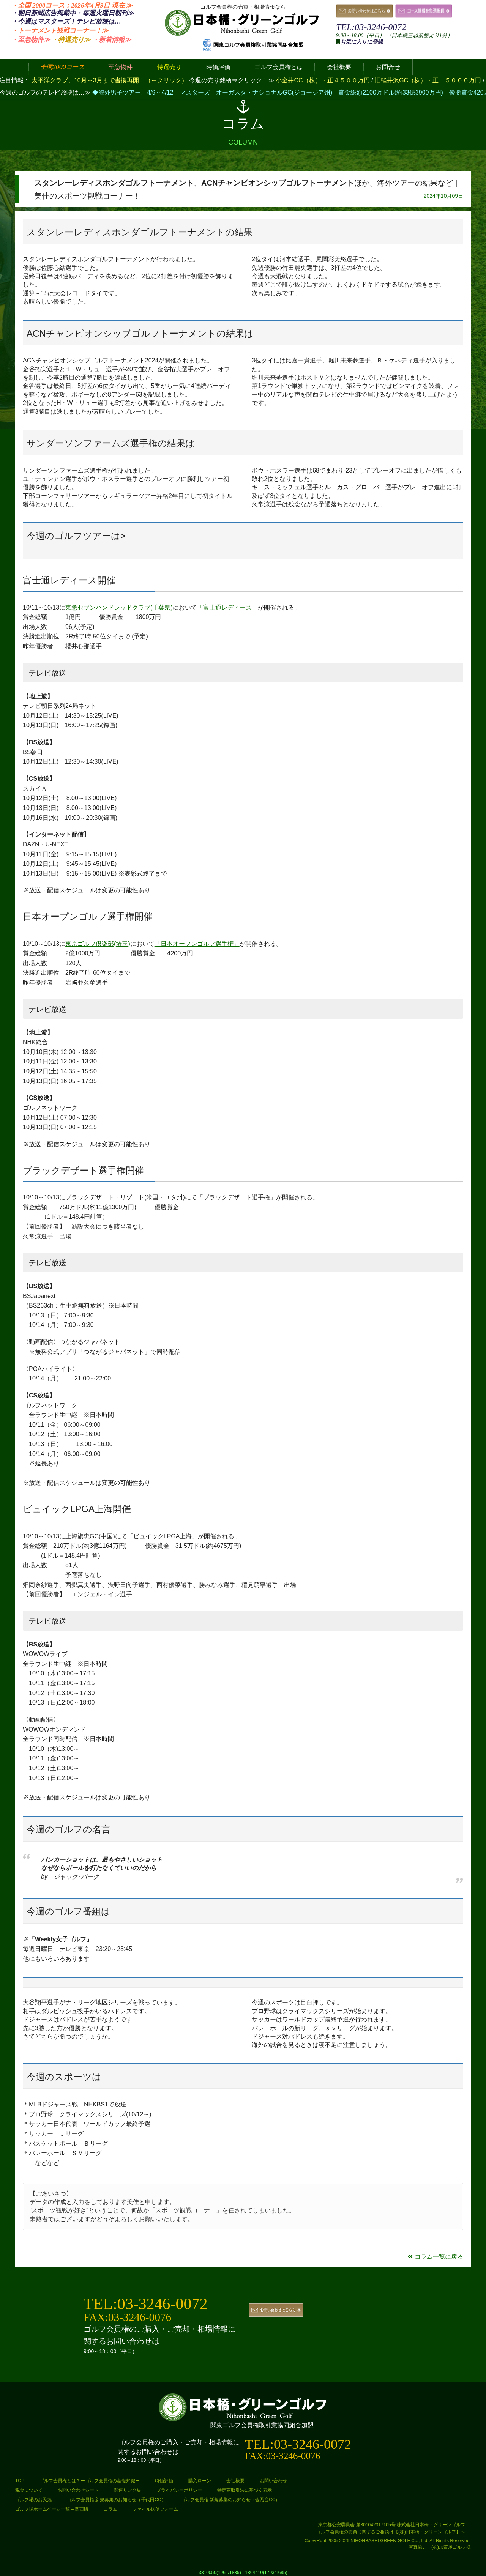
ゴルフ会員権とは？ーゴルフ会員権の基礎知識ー (89, 2480)
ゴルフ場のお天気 (33, 2499)
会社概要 (235, 2480)
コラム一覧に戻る (435, 2256)
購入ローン (199, 2480)
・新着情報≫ (111, 39)
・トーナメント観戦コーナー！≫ (59, 30)
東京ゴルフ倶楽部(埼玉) (97, 944)
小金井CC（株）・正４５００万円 (323, 80)
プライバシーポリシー (179, 2490)
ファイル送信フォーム (155, 2509)
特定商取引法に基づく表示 (244, 2490)
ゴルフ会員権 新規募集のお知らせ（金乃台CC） (230, 2499)
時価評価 (164, 2480)
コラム (110, 2509)
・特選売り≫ (71, 39)
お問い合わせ (273, 2480)
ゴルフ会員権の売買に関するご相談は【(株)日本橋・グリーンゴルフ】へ (390, 2532)
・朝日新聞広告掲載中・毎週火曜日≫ (72, 13)
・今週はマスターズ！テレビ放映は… (66, 21)
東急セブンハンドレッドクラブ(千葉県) (119, 607)
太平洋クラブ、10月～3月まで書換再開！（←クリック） (110, 80)
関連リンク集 (127, 2490)
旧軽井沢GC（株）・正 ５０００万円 (429, 80)
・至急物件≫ (30, 39)
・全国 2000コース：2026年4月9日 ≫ (72, 5)
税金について (29, 2490)
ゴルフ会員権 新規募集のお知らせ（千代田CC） (116, 2499)
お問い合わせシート (78, 2490)
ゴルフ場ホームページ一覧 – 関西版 (51, 2509)
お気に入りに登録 (361, 42)
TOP (19, 2480)
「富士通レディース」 (227, 607)
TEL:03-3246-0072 (371, 27)
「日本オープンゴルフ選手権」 (197, 944)
